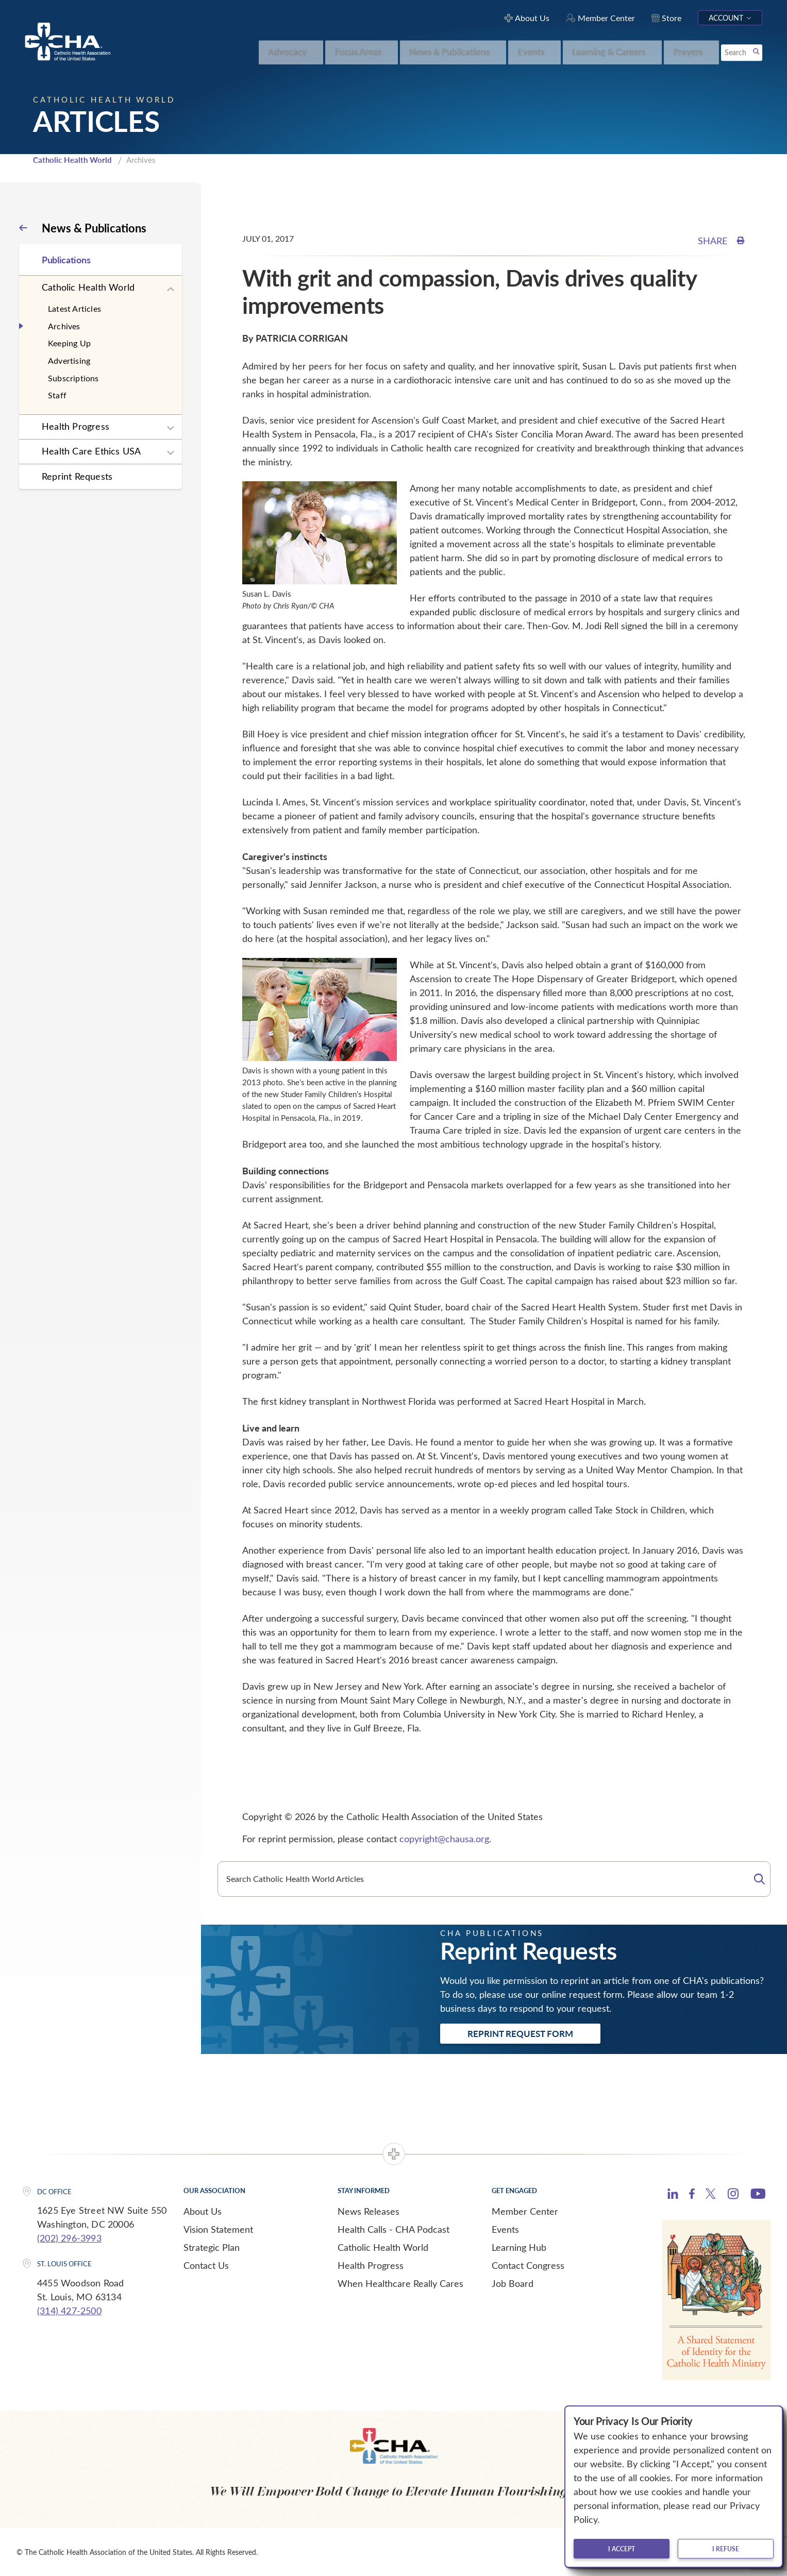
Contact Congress (528, 2265)
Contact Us (206, 2265)
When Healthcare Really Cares (400, 2283)
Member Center (525, 2211)
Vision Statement (218, 2229)
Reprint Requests (77, 476)
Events (505, 2229)
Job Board (512, 2283)
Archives (64, 326)
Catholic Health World (72, 160)
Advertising (69, 360)
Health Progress (75, 426)
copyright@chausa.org (444, 1838)
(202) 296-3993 (69, 2238)
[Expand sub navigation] (170, 289)
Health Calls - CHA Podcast (393, 2229)
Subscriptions (73, 378)
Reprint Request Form (520, 2033)
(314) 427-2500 (69, 2310)
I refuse (725, 2549)
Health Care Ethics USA (91, 451)
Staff (57, 395)
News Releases (368, 2211)
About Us (202, 2211)
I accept (621, 2549)
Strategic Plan (211, 2247)
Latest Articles (74, 308)
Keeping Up (69, 343)
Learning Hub (519, 2247)
